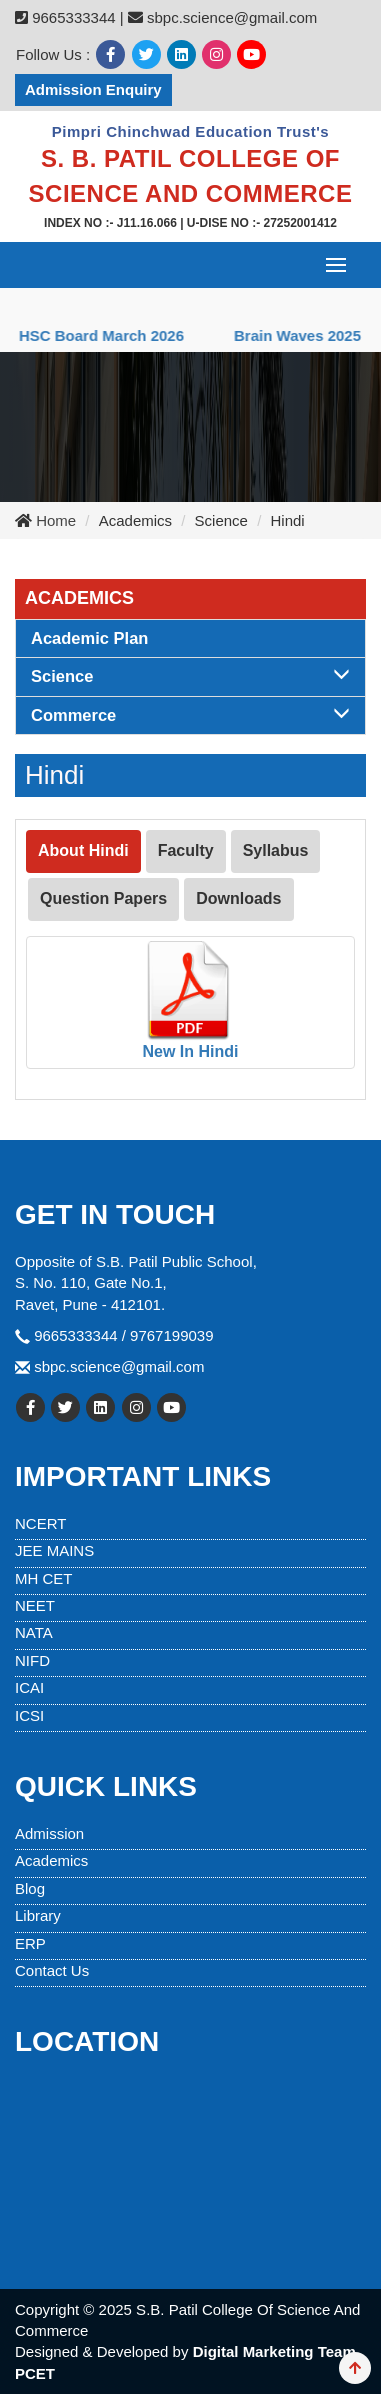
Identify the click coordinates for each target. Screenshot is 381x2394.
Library (38, 1915)
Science (190, 675)
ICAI (29, 1687)
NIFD (32, 1660)
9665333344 (73, 17)
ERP (30, 1943)
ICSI (29, 1715)
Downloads (238, 898)
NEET (35, 1605)
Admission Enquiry (93, 89)
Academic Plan (89, 638)
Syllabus (276, 850)
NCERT (40, 1523)
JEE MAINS (54, 1550)
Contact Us (52, 1970)
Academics (51, 1860)
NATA (34, 1632)
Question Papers (103, 898)
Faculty (186, 850)
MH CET (44, 1578)
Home (54, 520)
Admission (49, 1833)
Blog (30, 1888)
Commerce (190, 714)
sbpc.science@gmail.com (119, 1366)
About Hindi (83, 850)
